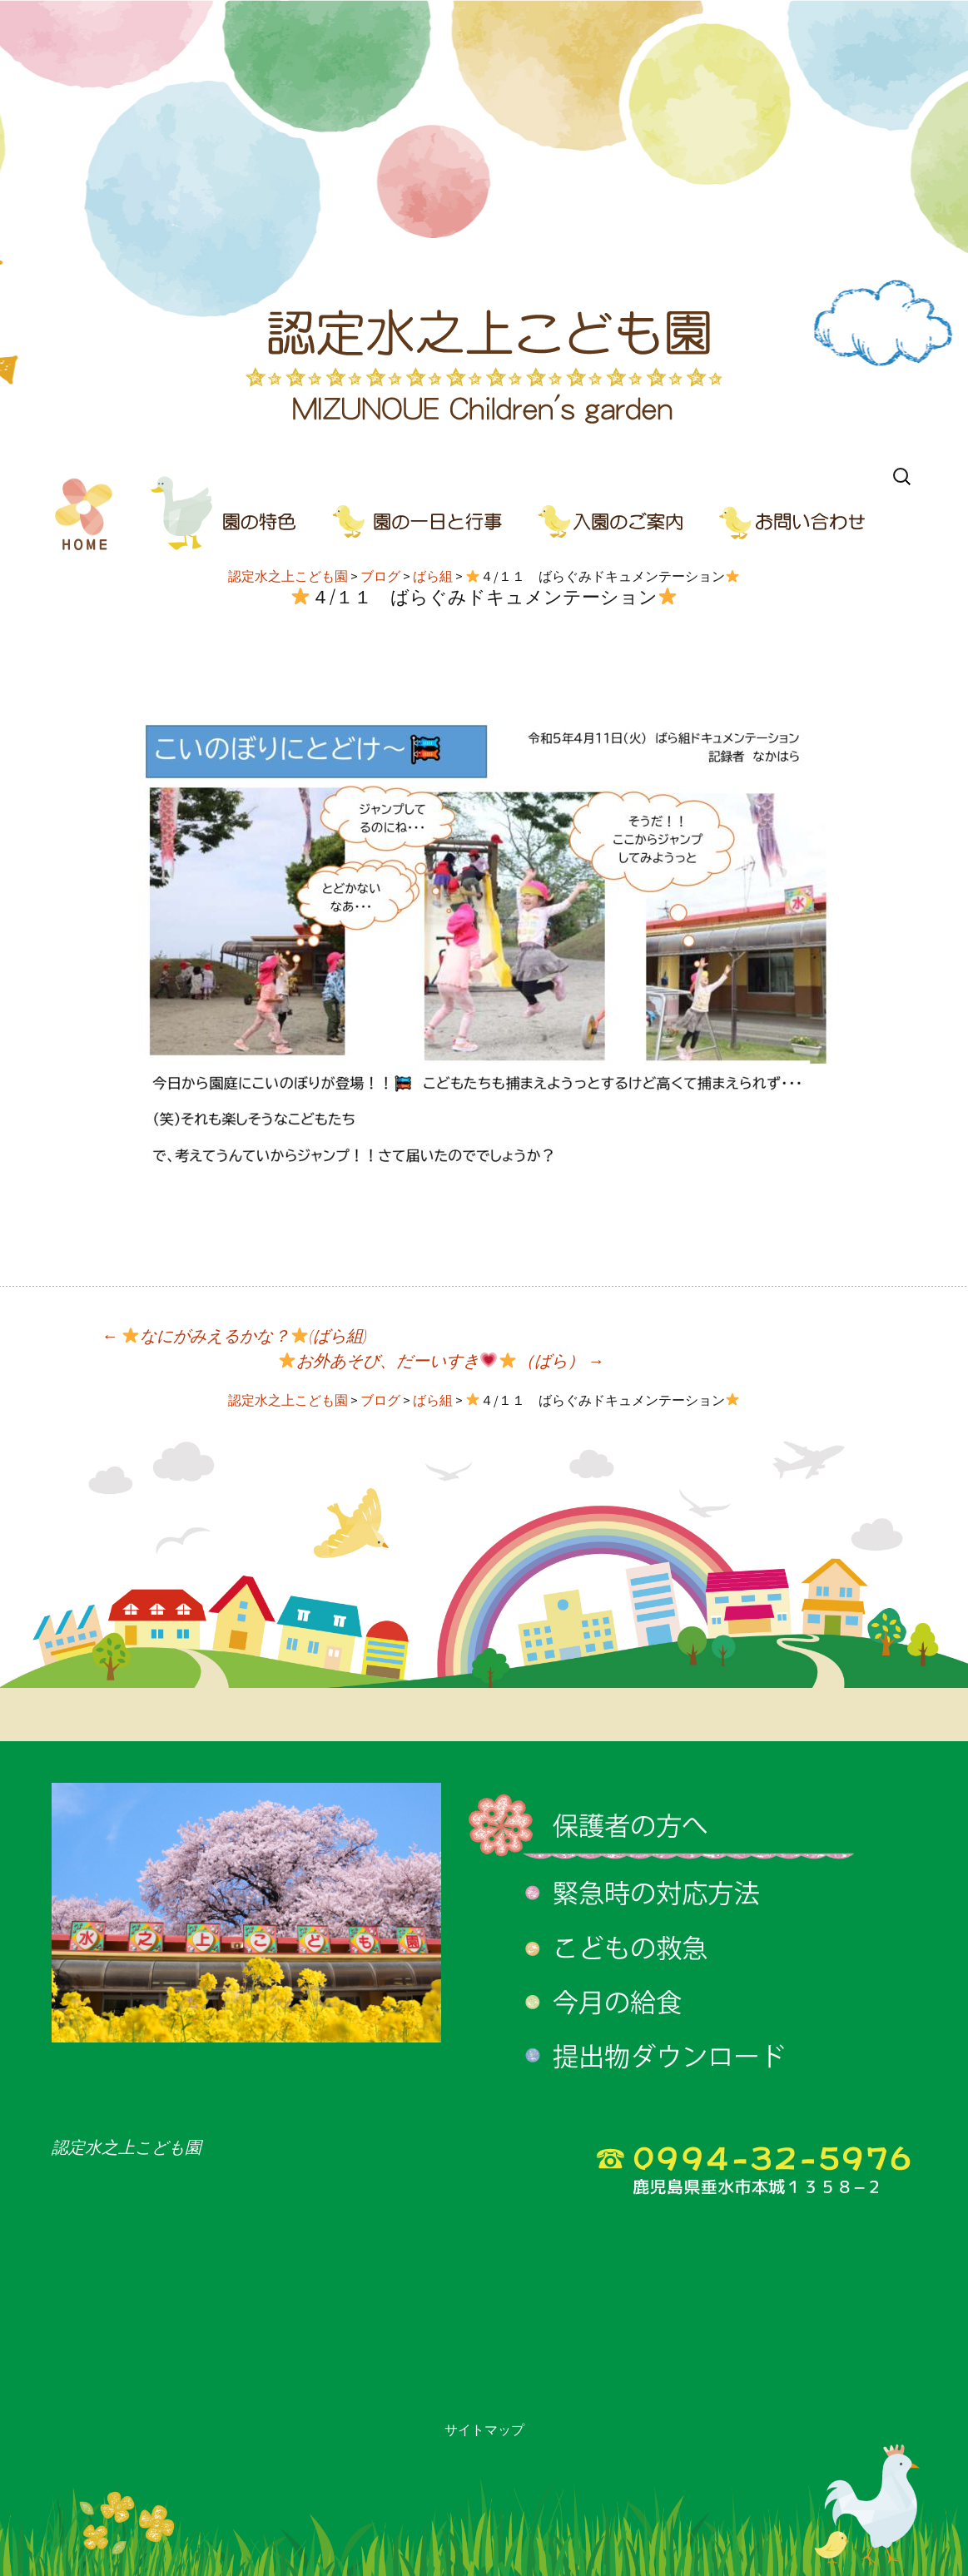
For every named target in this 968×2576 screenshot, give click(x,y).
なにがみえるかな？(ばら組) (235, 1335)
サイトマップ (484, 2429)
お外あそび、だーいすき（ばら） (441, 1360)
